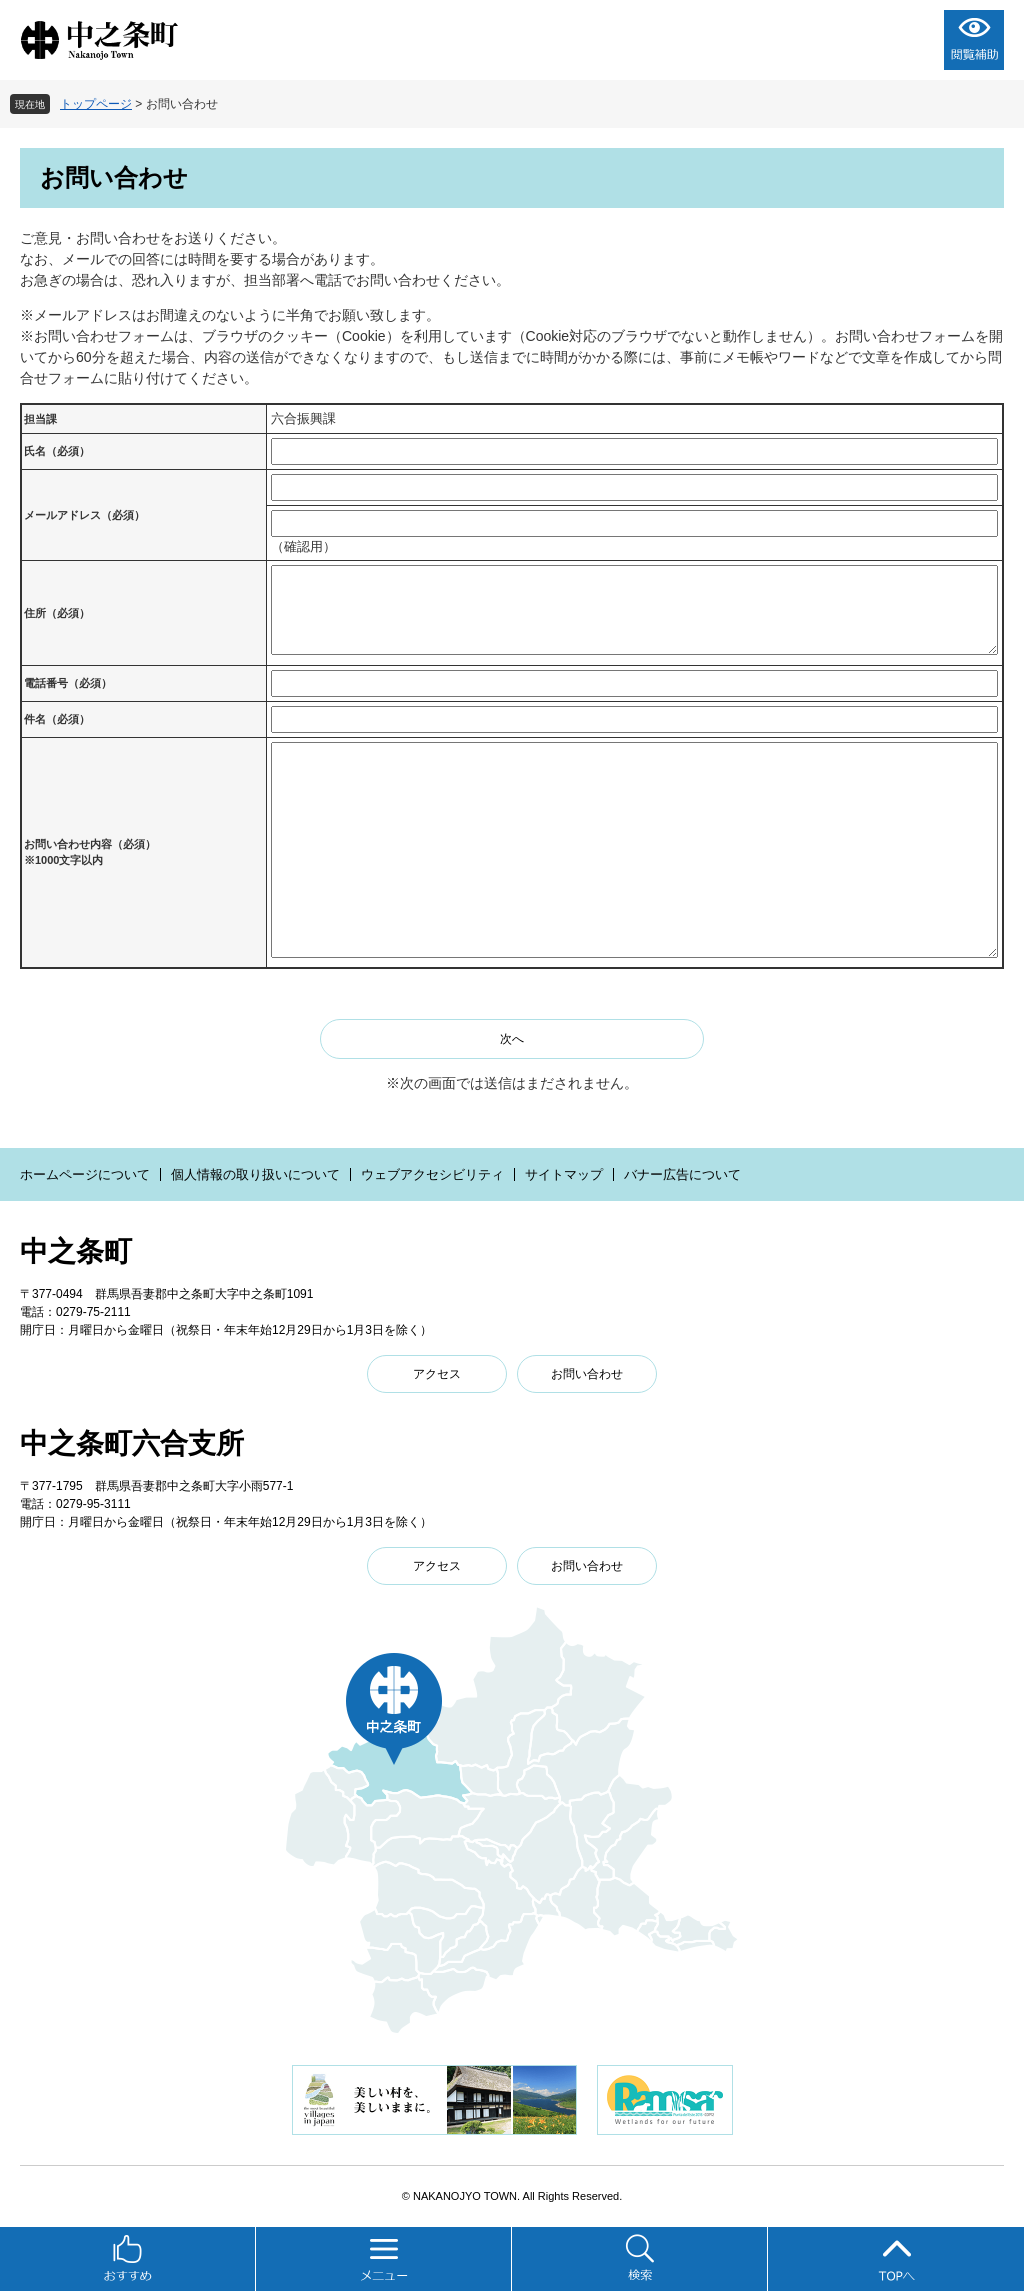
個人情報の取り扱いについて (255, 1174)
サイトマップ (564, 1174)
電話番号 (68, 683)
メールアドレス (84, 515)
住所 (57, 613)
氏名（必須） (57, 451)
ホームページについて (85, 1174)
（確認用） (303, 546)
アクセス (437, 1374)
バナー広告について (682, 1174)
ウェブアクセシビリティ (432, 1174)
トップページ (96, 104)
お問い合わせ (587, 1374)
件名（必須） (57, 719)
